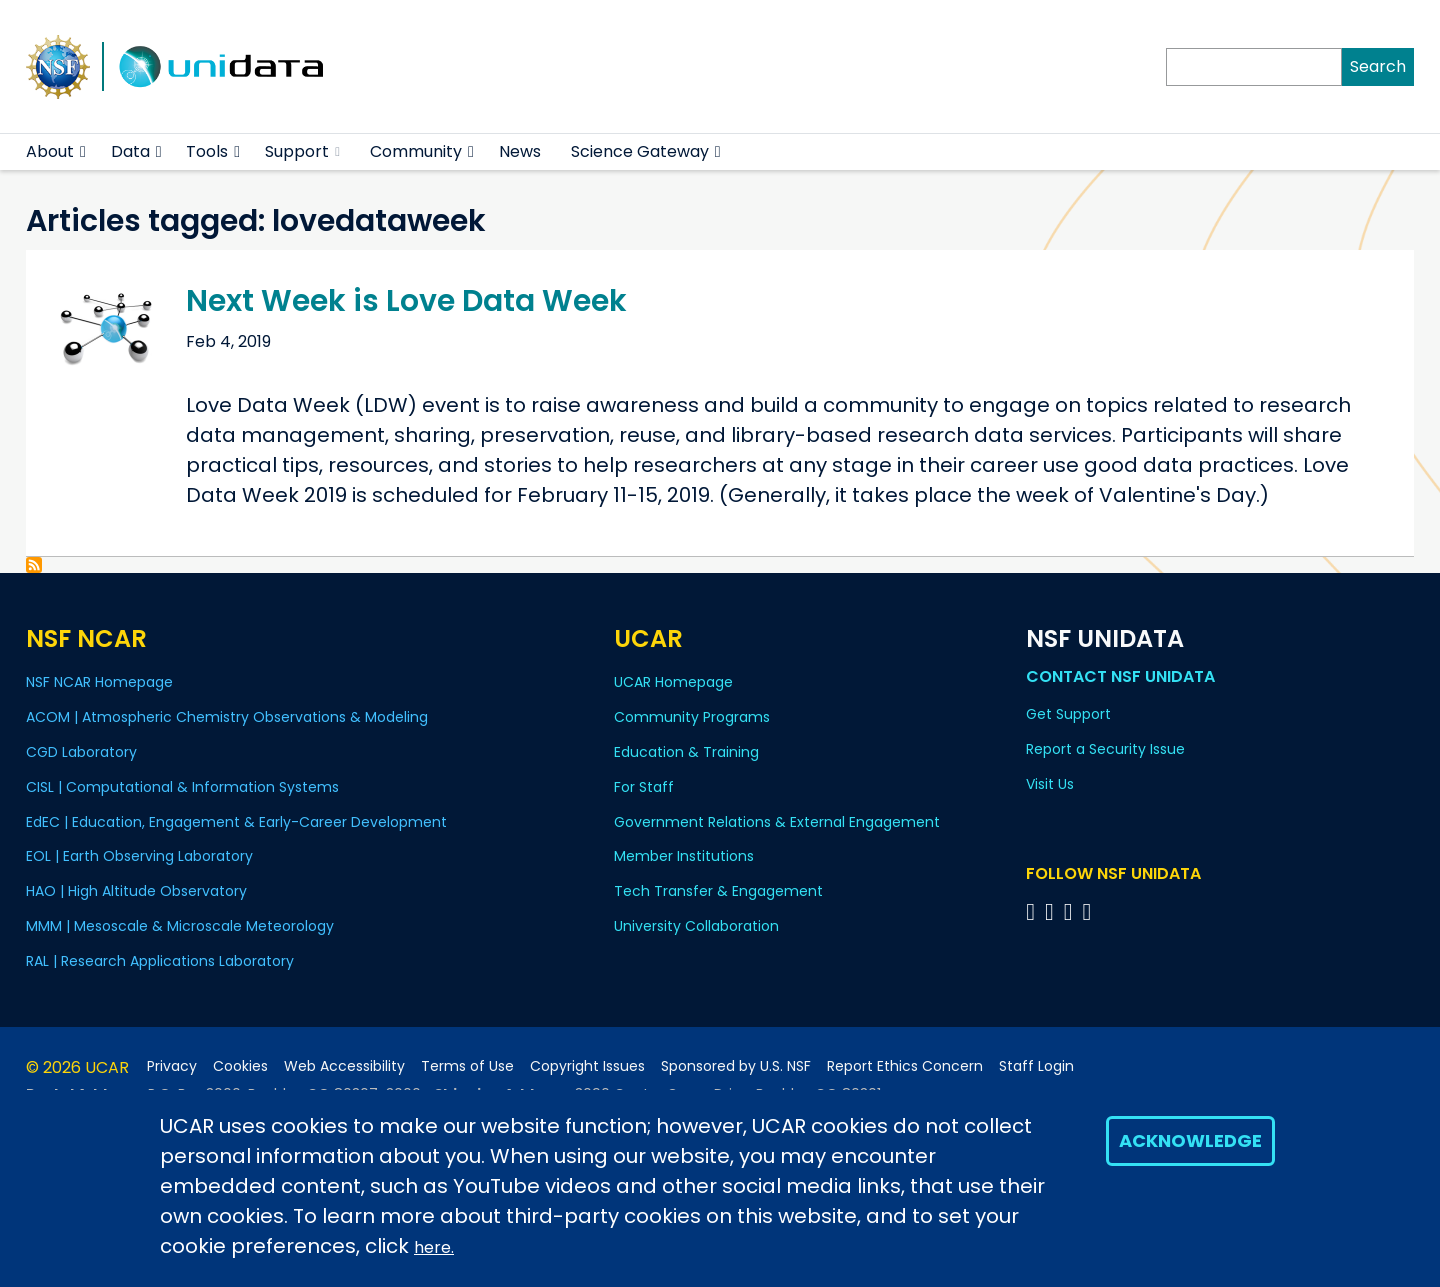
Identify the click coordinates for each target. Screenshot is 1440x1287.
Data (130, 151)
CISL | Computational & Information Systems (182, 787)
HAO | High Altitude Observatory (136, 891)
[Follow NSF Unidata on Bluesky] (1033, 911)
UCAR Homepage (673, 682)
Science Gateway (640, 151)
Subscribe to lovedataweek (34, 565)
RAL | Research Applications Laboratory (160, 961)
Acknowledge (1190, 1140)
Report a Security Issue (1105, 749)
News (520, 151)
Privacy (172, 1066)
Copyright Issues (587, 1066)
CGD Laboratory (81, 752)
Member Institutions (684, 856)
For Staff (644, 787)
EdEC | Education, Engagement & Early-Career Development (236, 822)
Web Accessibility (344, 1066)
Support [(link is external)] (302, 151)
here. (434, 1247)
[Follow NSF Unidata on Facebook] (1089, 911)
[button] (83, 152)
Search (1378, 66)
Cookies (240, 1066)
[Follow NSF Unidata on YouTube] (1052, 911)
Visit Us (1050, 784)
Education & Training (686, 752)
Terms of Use (467, 1066)
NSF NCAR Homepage (99, 682)
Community (416, 151)
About (50, 151)
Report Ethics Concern (905, 1066)
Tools (207, 151)
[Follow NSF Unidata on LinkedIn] (1071, 911)
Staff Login (1036, 1066)
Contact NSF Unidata (1120, 676)
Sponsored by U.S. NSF (736, 1066)
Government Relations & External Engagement (777, 822)
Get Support (1068, 714)
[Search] (1254, 67)
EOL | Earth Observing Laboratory (139, 856)
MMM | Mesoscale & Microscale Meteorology (180, 926)
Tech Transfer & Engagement (718, 891)
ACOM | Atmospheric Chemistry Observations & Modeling (227, 717)
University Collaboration (696, 926)
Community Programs (692, 717)
